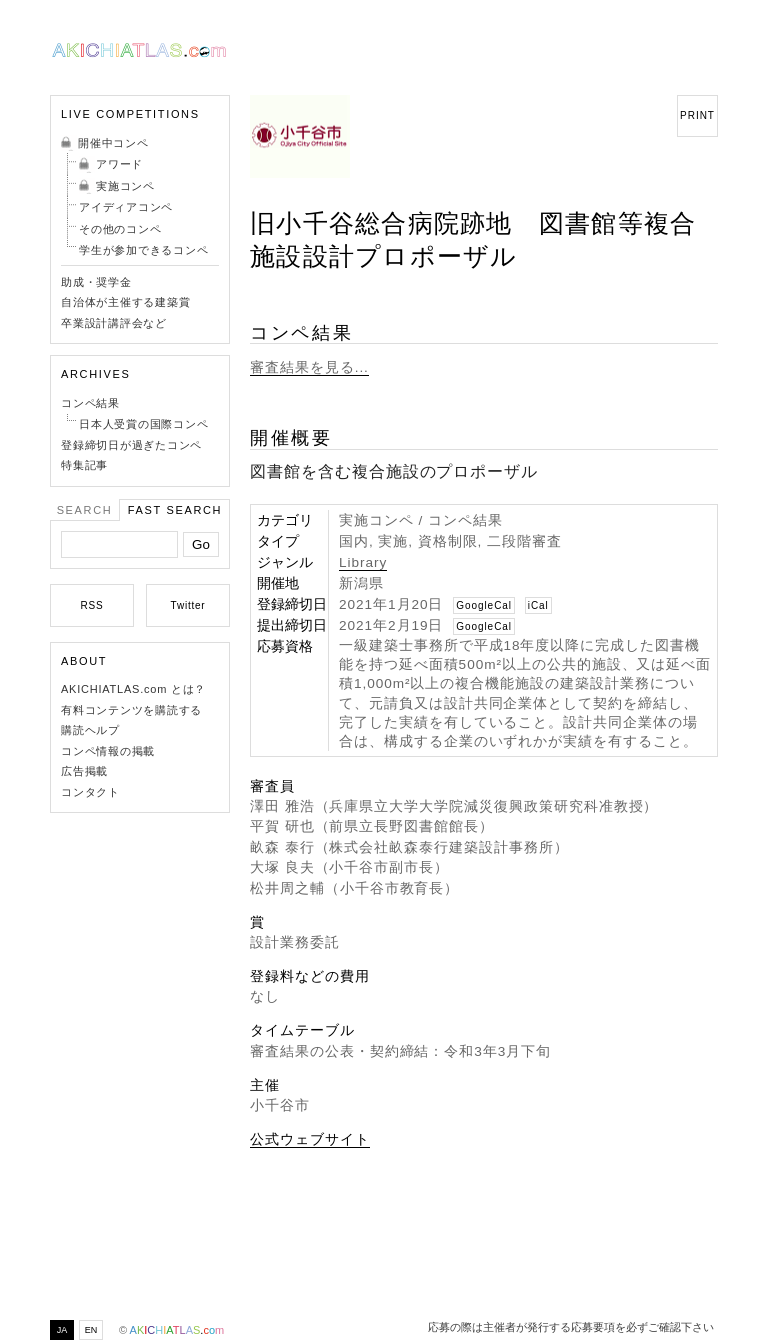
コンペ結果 (90, 403)
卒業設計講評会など (114, 323)
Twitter (188, 605)
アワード (119, 164)
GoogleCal (484, 605)
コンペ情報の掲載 (108, 751)
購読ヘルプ (90, 730)
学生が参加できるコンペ (143, 250)
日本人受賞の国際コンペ (143, 424)
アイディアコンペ (126, 207)
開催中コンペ (113, 143)
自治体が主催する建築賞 (125, 302)
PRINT (697, 115)
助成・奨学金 (96, 282)
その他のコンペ (120, 229)
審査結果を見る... (309, 367)
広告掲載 (84, 771)
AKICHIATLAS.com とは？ (133, 689)
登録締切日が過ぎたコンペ (131, 445)
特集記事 (84, 465)
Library (363, 562)
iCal (538, 605)
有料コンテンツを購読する (131, 710)
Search (85, 510)
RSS (92, 605)
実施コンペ (125, 186)
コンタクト (90, 792)
